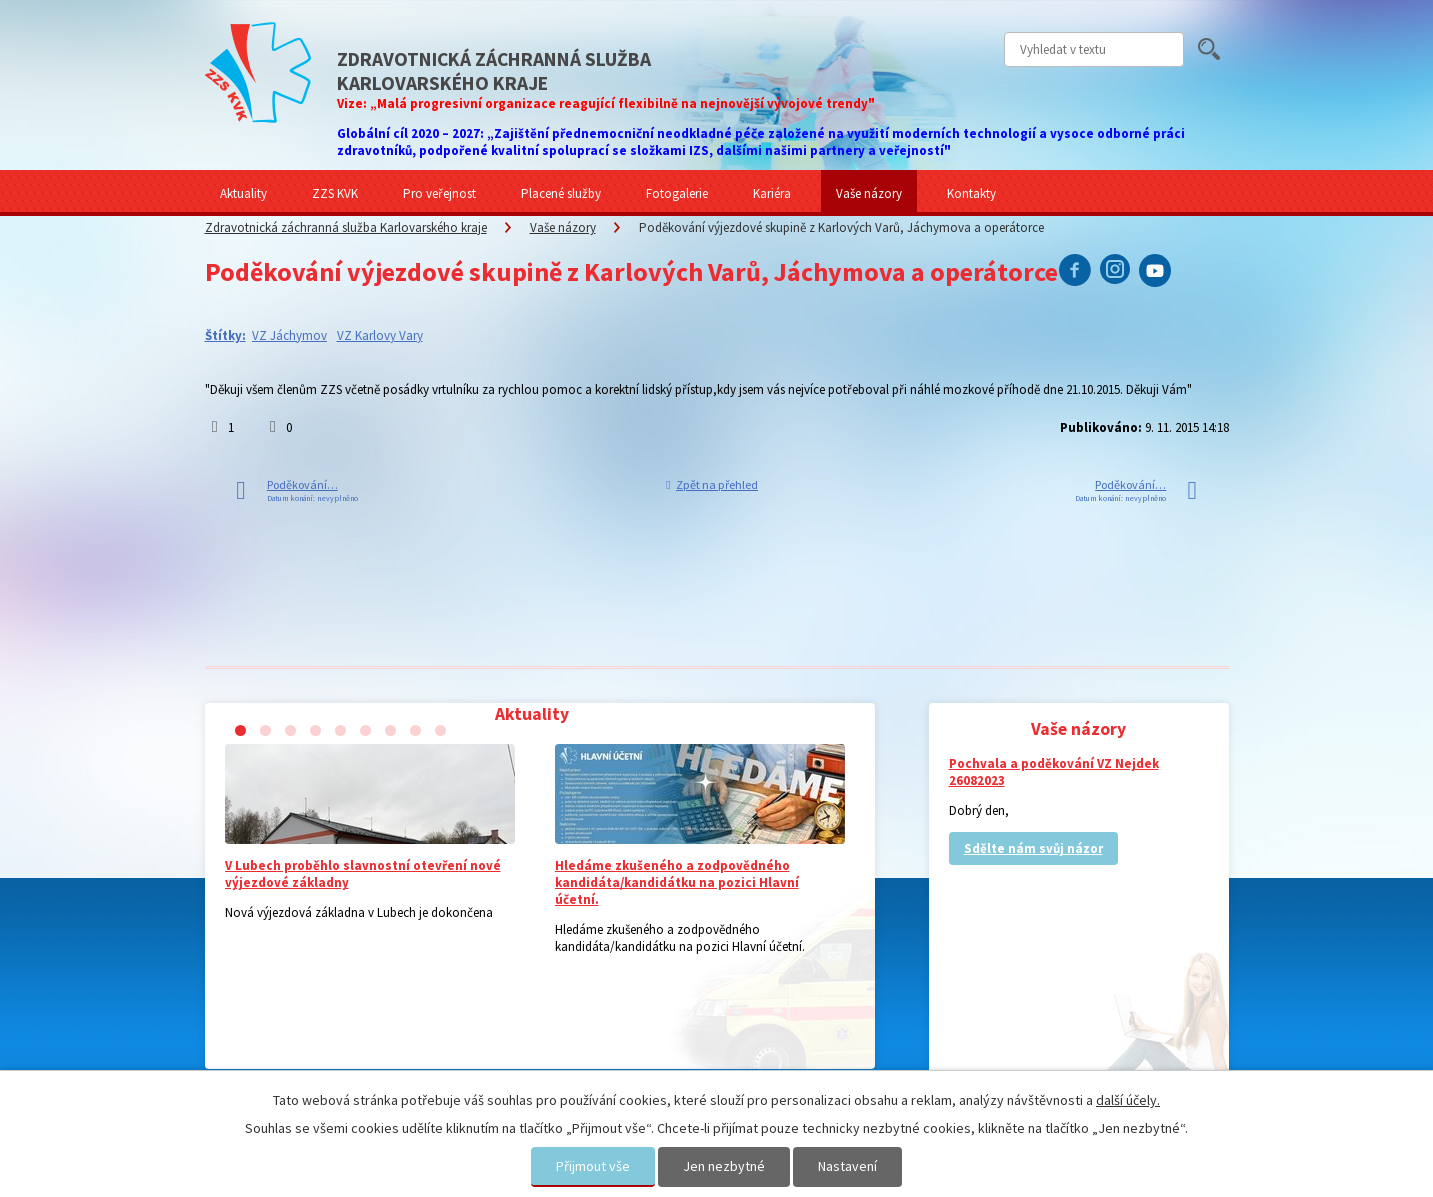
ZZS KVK (335, 193)
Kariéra (772, 193)
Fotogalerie (677, 193)
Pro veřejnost (439, 193)
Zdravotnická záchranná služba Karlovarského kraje (346, 227)
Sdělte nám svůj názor (1033, 848)
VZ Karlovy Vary (380, 335)
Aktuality (243, 193)
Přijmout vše (593, 1166)
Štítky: (225, 335)
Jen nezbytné (724, 1166)
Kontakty (971, 193)
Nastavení (847, 1166)
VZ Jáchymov (289, 335)
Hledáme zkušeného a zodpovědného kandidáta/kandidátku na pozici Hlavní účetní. (677, 882)
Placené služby (561, 193)
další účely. (1128, 1100)
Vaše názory (869, 193)
